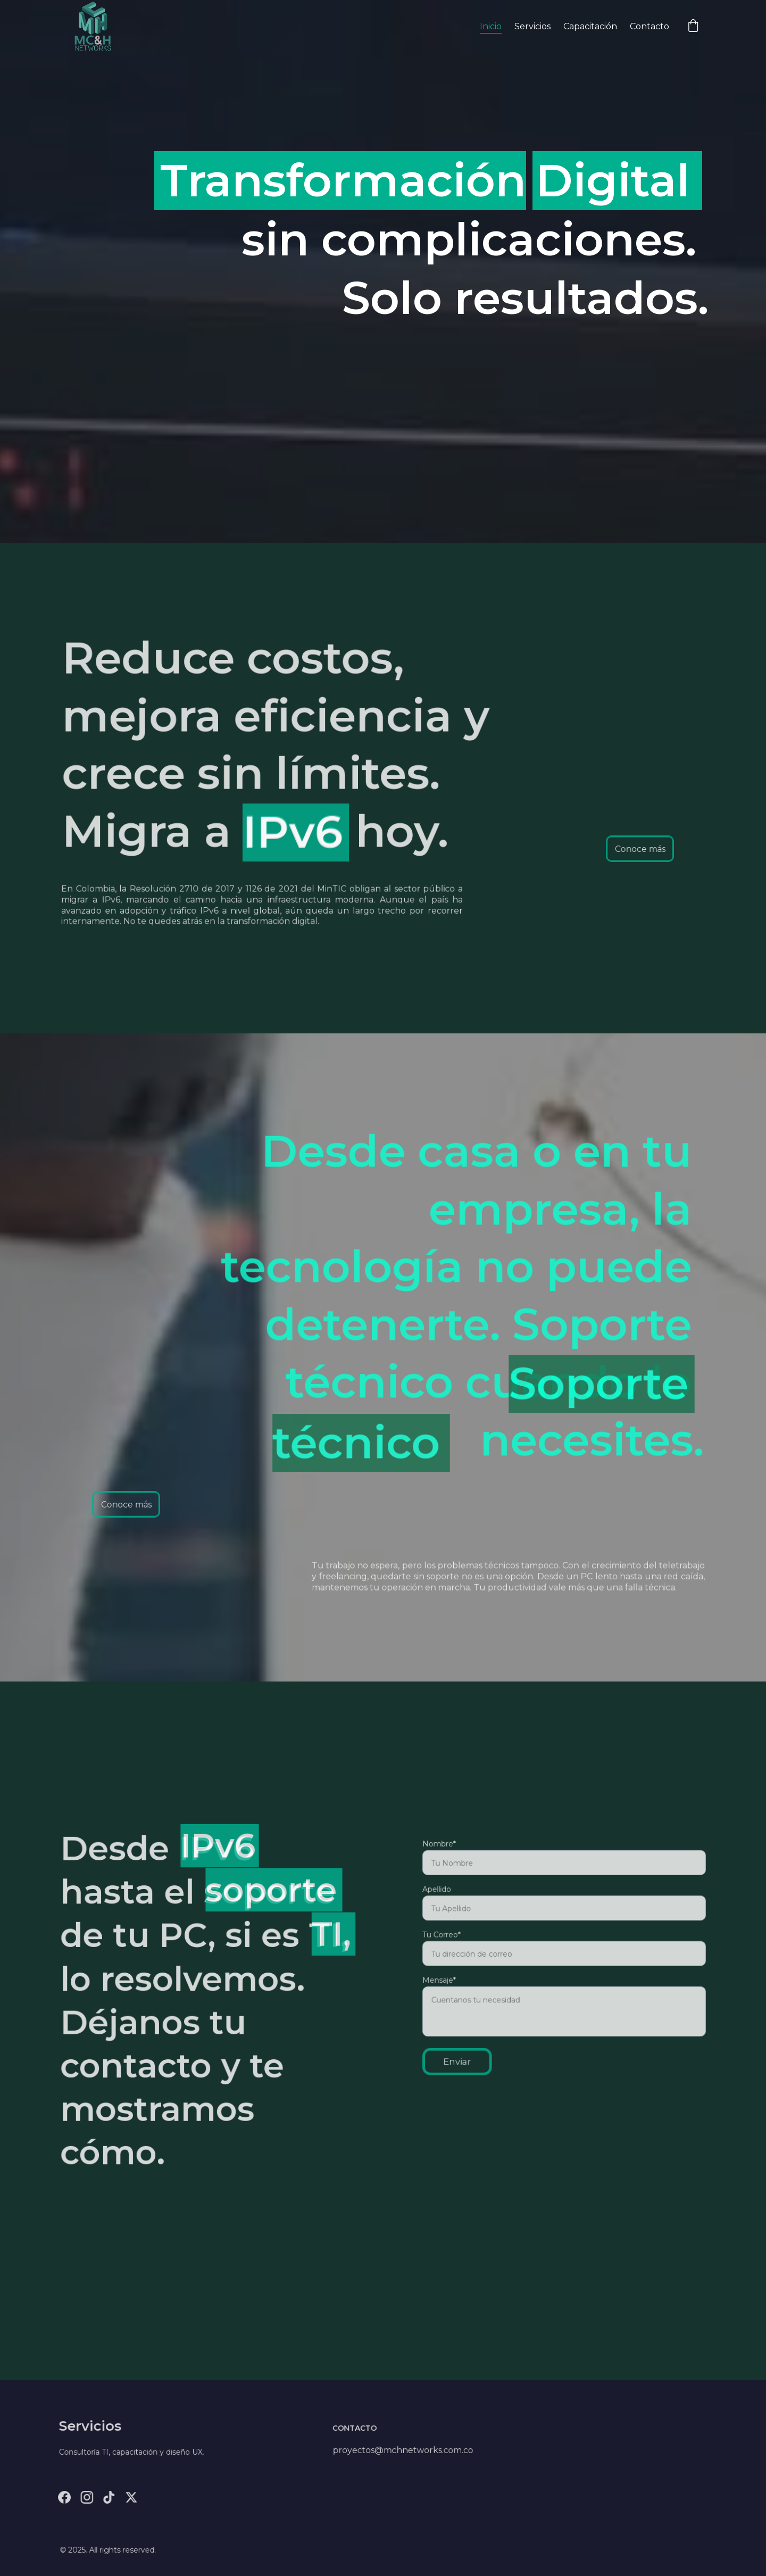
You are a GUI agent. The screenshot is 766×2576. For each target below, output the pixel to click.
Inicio (491, 26)
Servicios (532, 26)
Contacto (649, 26)
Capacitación (590, 26)
